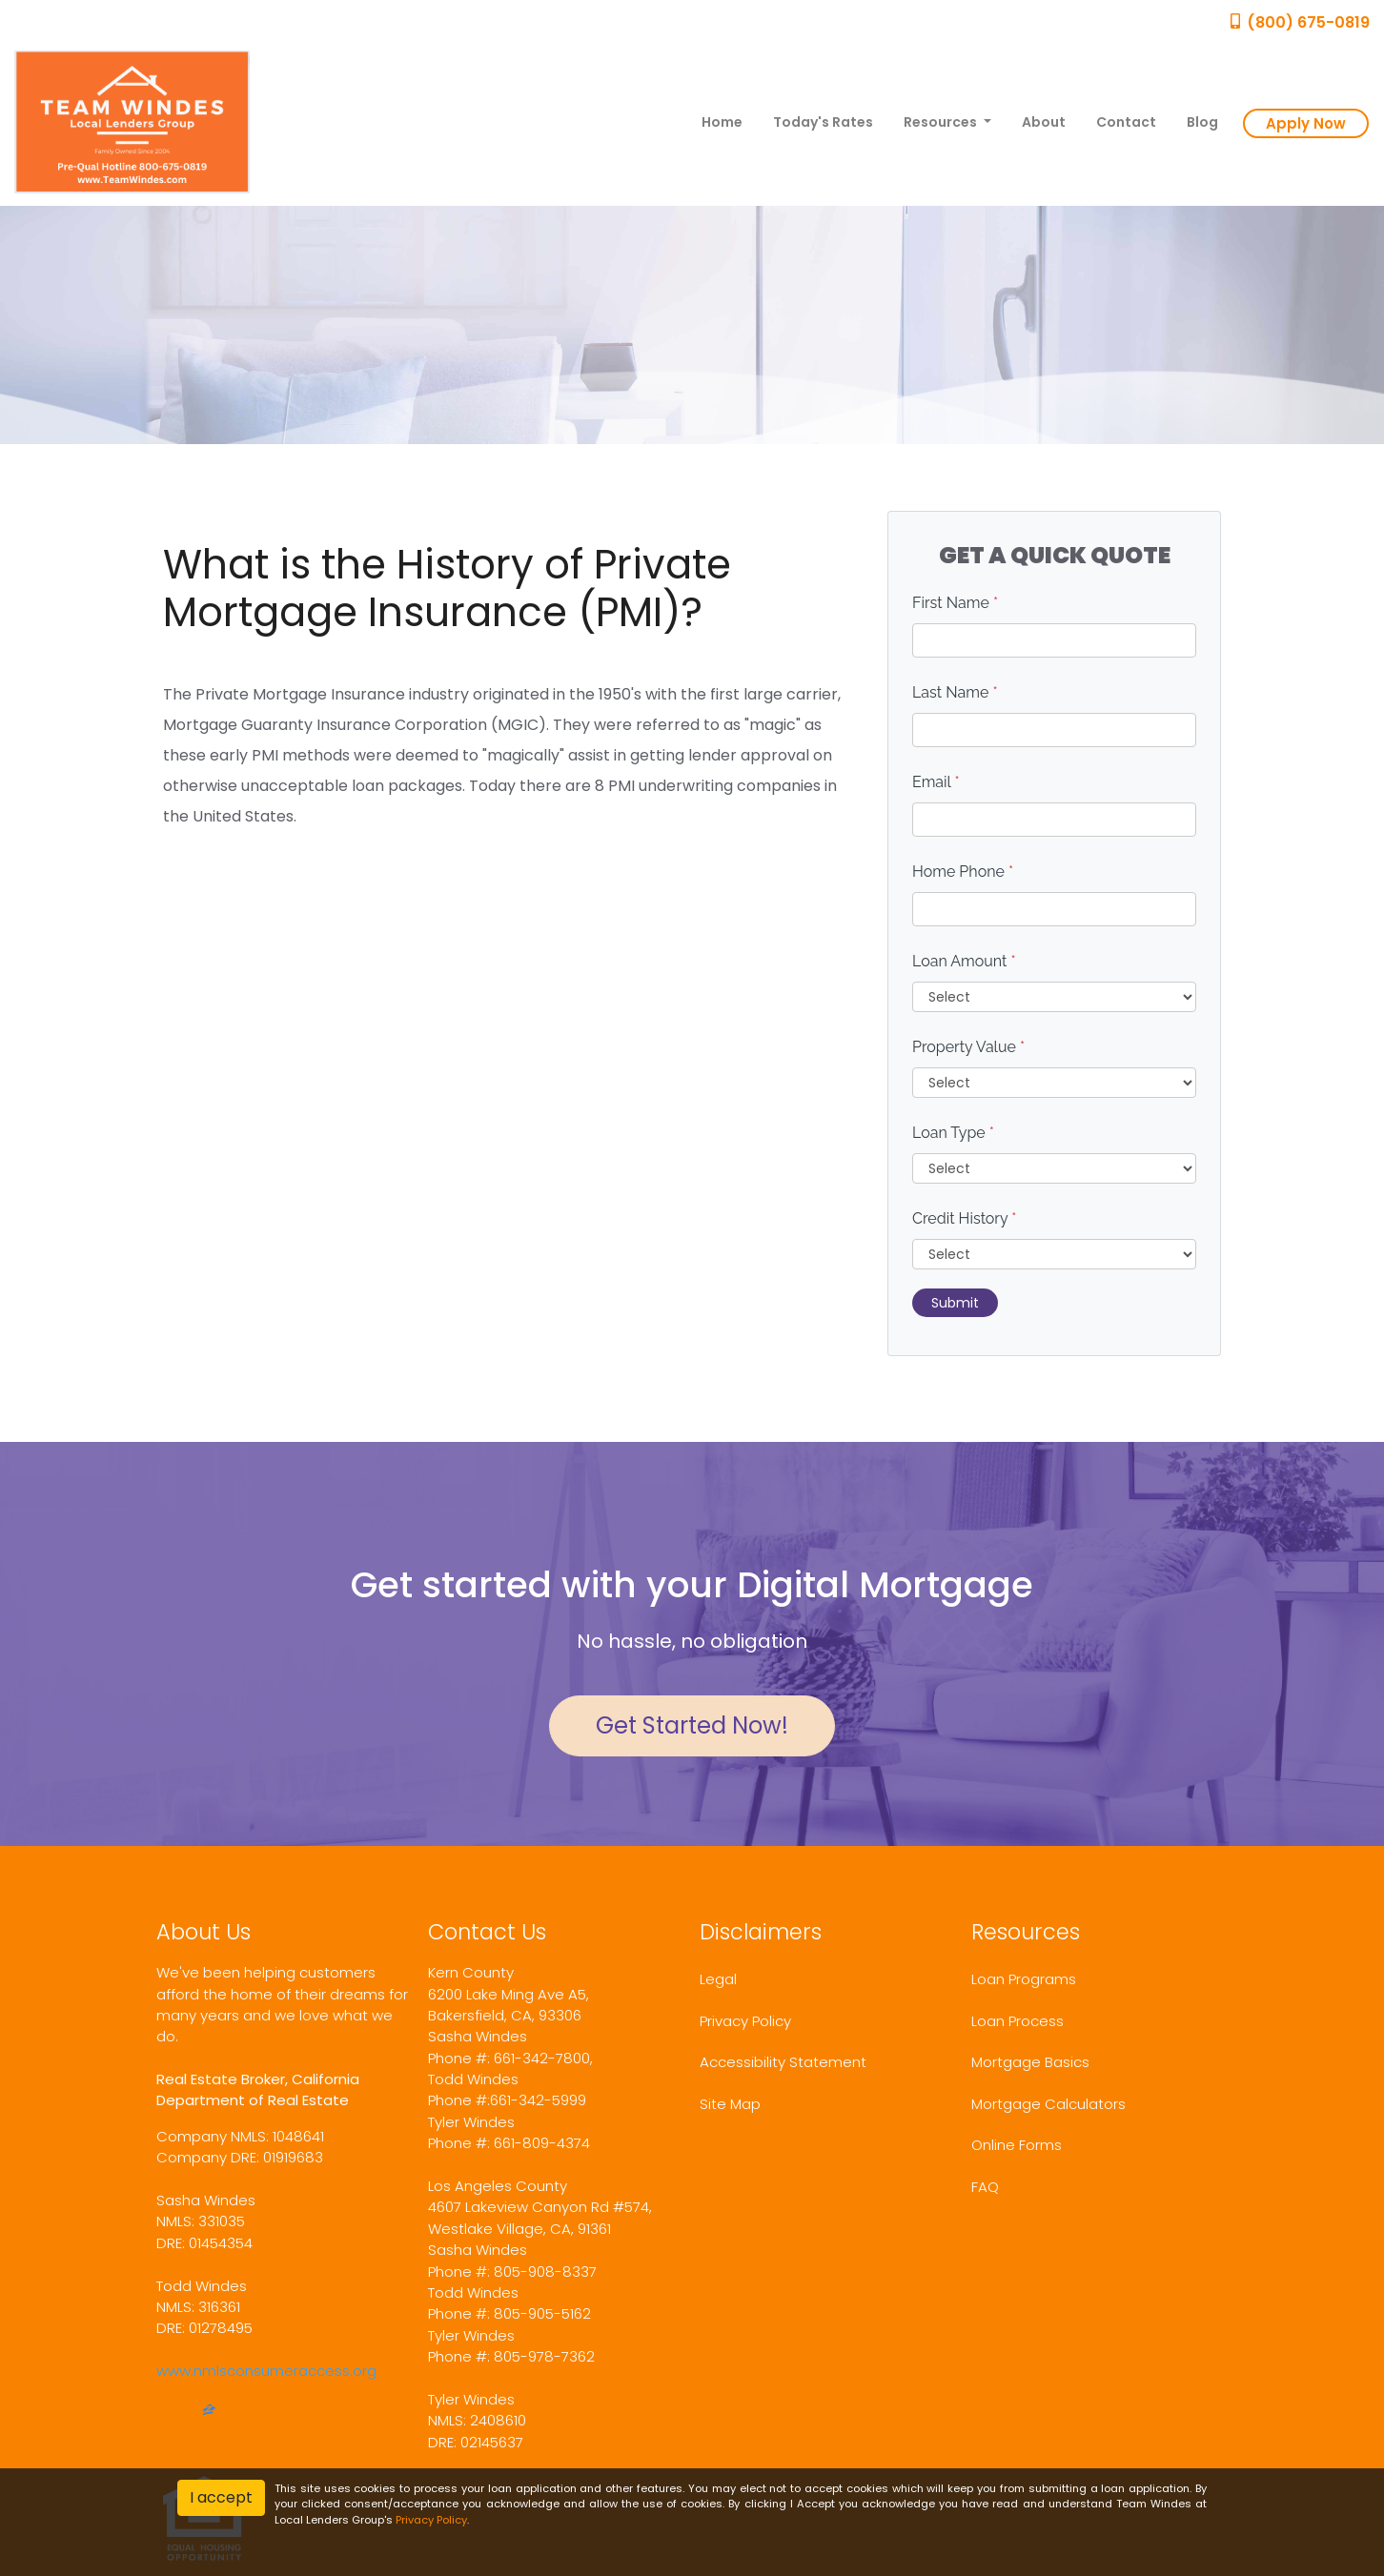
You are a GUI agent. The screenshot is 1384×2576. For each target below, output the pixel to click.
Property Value (968, 1047)
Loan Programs (1023, 1979)
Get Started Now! (692, 1725)
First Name (955, 603)
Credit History (964, 1218)
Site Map (730, 2104)
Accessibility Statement (783, 2062)
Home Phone (962, 871)
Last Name (955, 692)
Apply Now (1306, 123)
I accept (221, 2497)
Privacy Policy (745, 2021)
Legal (718, 1979)
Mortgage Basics (1030, 2062)
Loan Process (1017, 2021)
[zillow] (209, 2412)
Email (936, 782)
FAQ (985, 2187)
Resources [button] (942, 122)
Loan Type (953, 1133)
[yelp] (185, 2412)
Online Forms (1016, 2145)
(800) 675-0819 (1299, 22)
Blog (1202, 122)
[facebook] (164, 2412)
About (1044, 122)
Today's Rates (823, 122)
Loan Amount (964, 961)
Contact (1126, 122)
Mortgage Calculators (1048, 2104)
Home (722, 122)
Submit (955, 1302)
